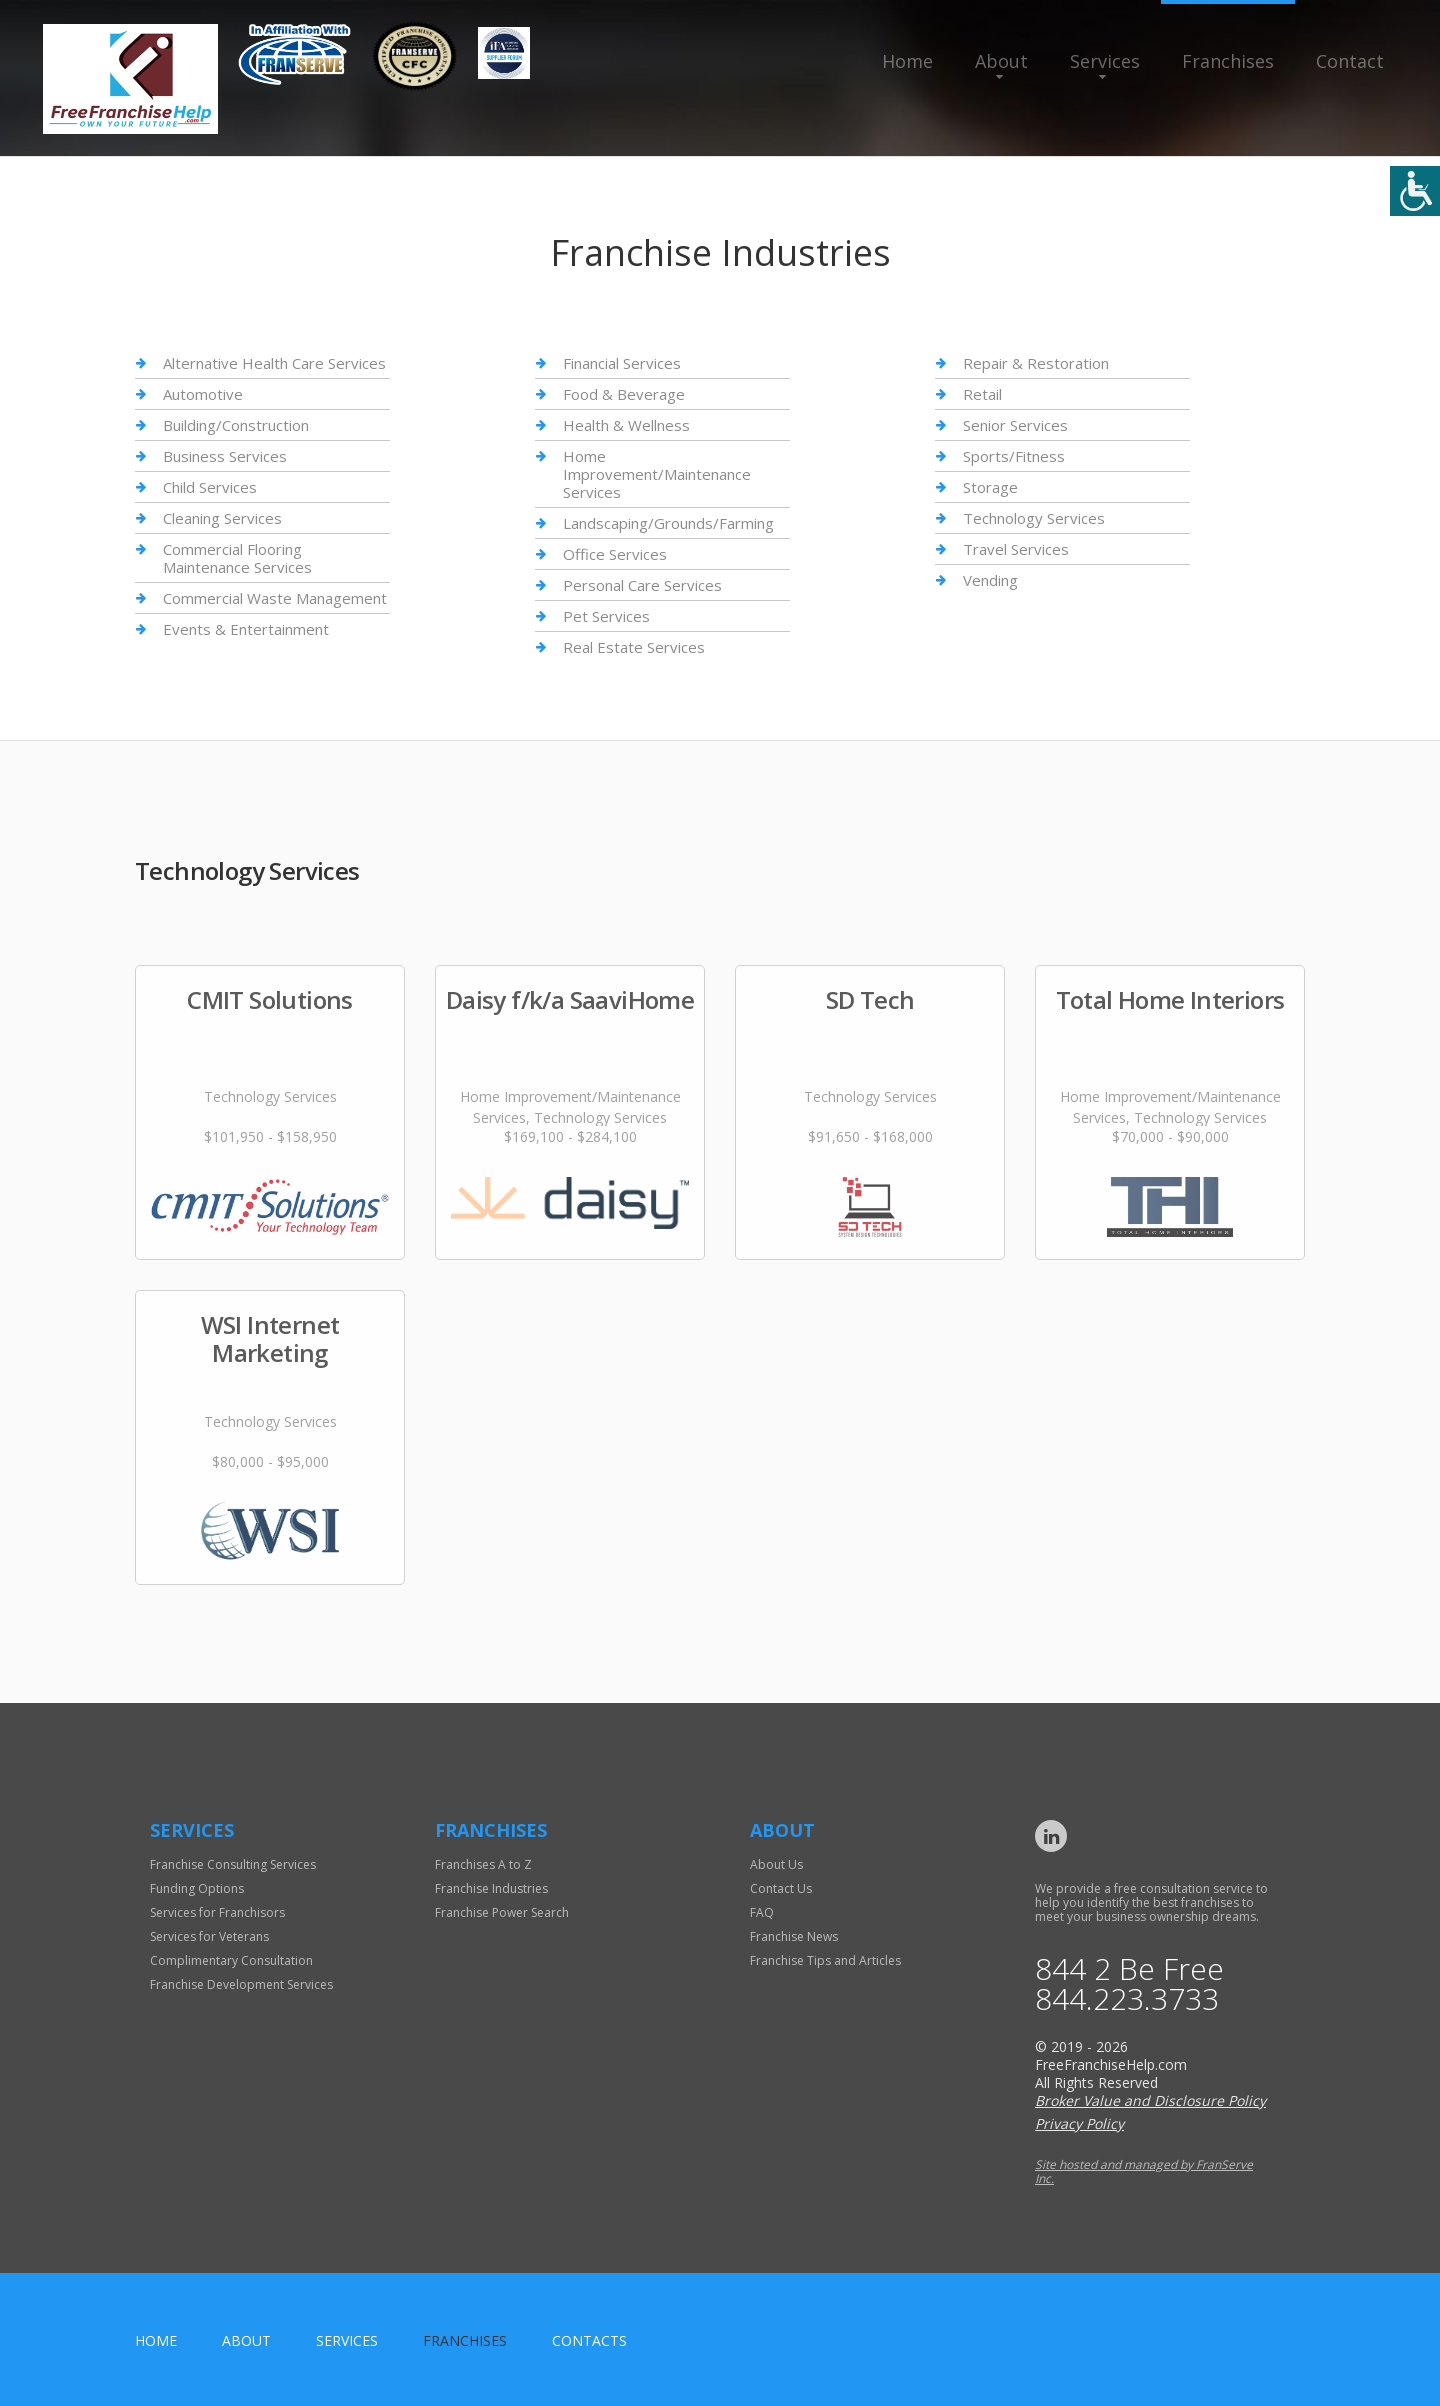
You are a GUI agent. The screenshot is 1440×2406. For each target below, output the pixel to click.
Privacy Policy (1079, 2123)
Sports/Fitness (1014, 456)
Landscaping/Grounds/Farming (668, 523)
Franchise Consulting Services (233, 1864)
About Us (776, 1864)
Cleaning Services (222, 518)
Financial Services (622, 363)
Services (1105, 61)
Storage (990, 487)
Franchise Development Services (241, 1984)
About (1001, 61)
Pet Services (606, 616)
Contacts (589, 2340)
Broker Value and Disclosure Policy (1150, 2100)
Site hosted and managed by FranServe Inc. (1144, 2171)
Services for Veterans (209, 1936)
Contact (1350, 61)
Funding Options (197, 1888)
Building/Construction (236, 425)
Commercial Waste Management (275, 598)
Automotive (203, 394)
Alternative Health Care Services (274, 363)
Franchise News (794, 1936)
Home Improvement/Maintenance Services (657, 474)
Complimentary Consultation (231, 1960)
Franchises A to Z (483, 1864)
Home (907, 61)
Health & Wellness (626, 425)
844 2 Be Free (1129, 1969)
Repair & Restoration (1036, 363)
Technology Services (1034, 518)
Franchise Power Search (502, 1912)
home (156, 2340)
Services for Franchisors (217, 1912)
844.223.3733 (1127, 1999)
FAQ (762, 1912)
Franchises (1228, 61)
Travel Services (1016, 549)
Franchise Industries (491, 1888)
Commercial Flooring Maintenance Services (237, 558)
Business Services (225, 456)
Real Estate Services (634, 647)
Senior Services (1015, 425)
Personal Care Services (642, 585)
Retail (982, 394)
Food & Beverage (624, 394)
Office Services (615, 554)
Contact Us (781, 1888)
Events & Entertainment (246, 629)
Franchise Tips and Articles (825, 1960)
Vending (990, 580)
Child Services (210, 487)
